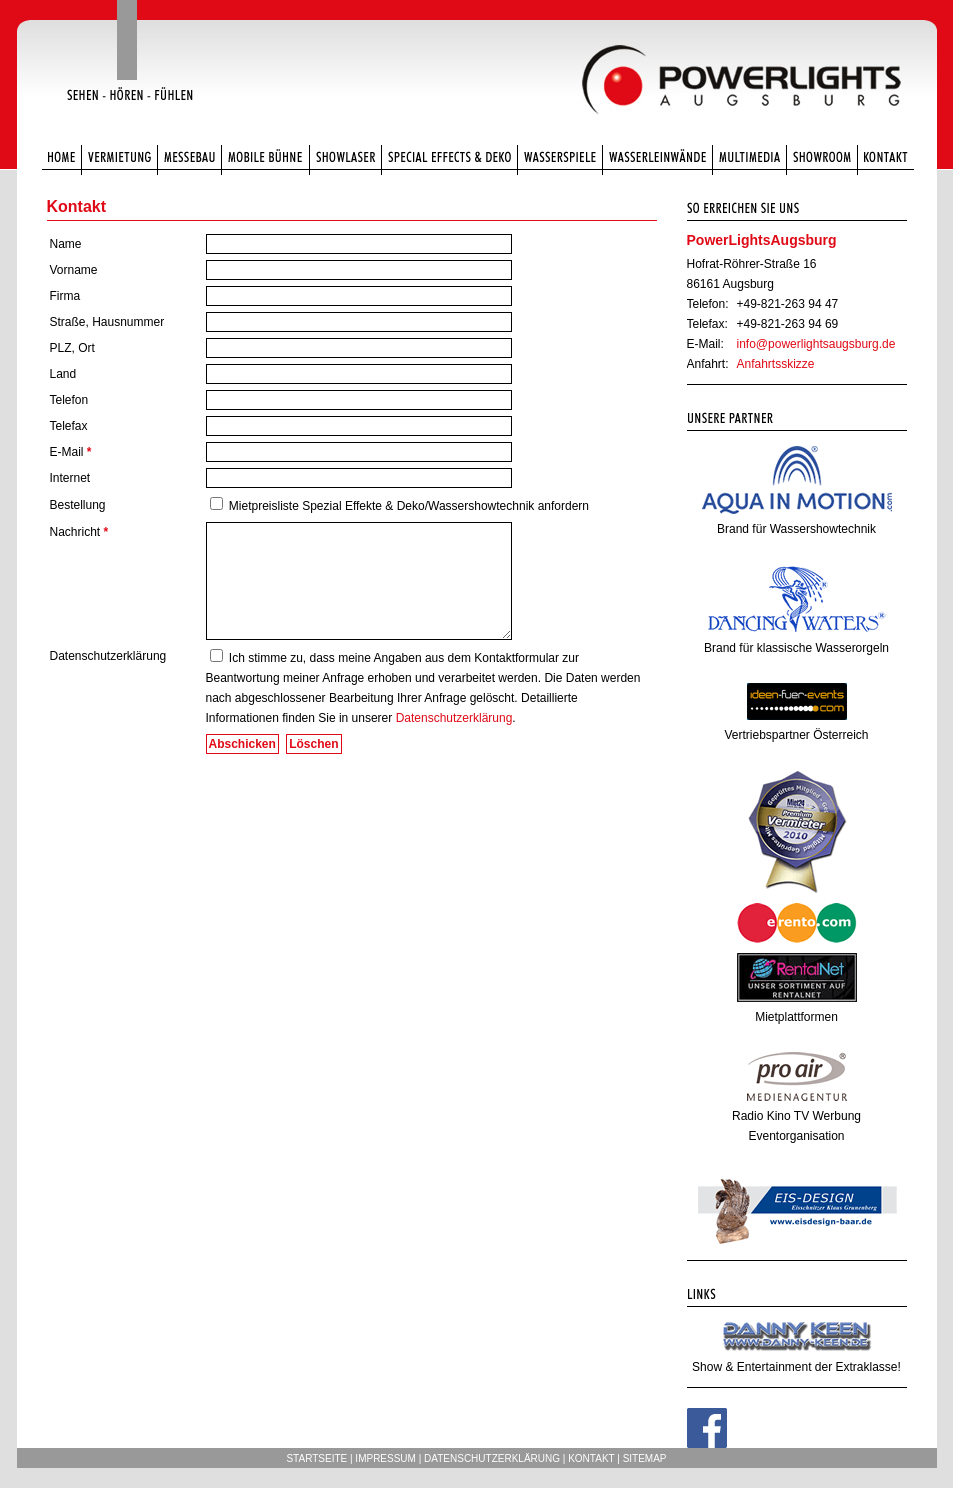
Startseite (316, 1458)
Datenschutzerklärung (454, 718)
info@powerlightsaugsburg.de (816, 344)
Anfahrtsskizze (776, 364)
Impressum (385, 1458)
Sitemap (645, 1458)
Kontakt (591, 1458)
